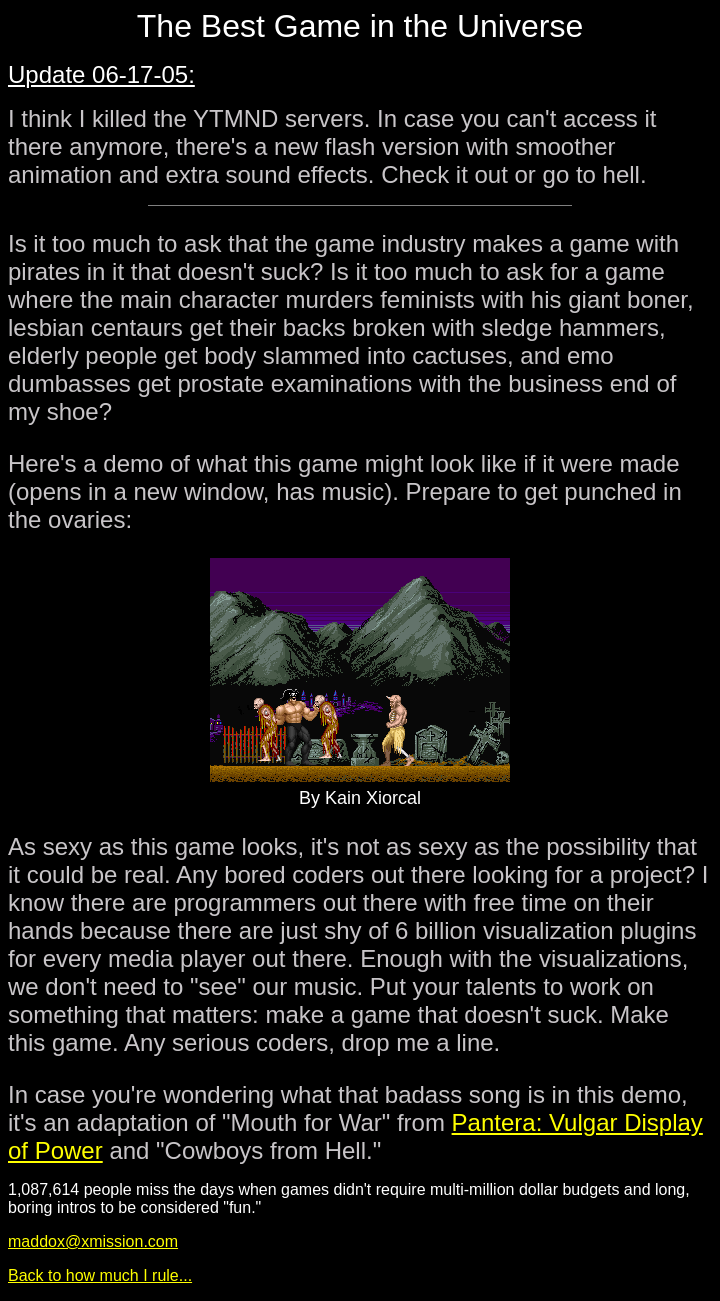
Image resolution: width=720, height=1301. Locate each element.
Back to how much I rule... (100, 1275)
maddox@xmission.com (93, 1241)
